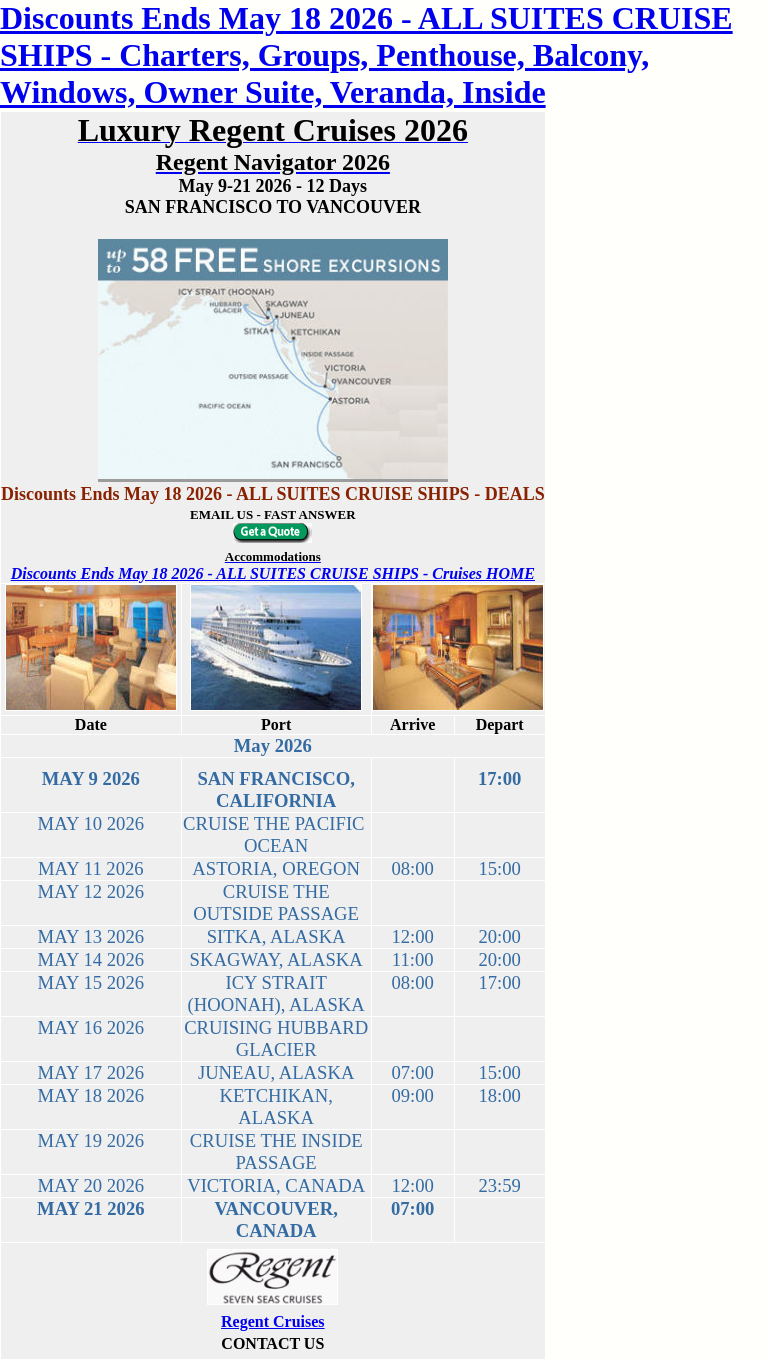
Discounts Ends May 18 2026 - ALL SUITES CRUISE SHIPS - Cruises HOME (273, 573)
